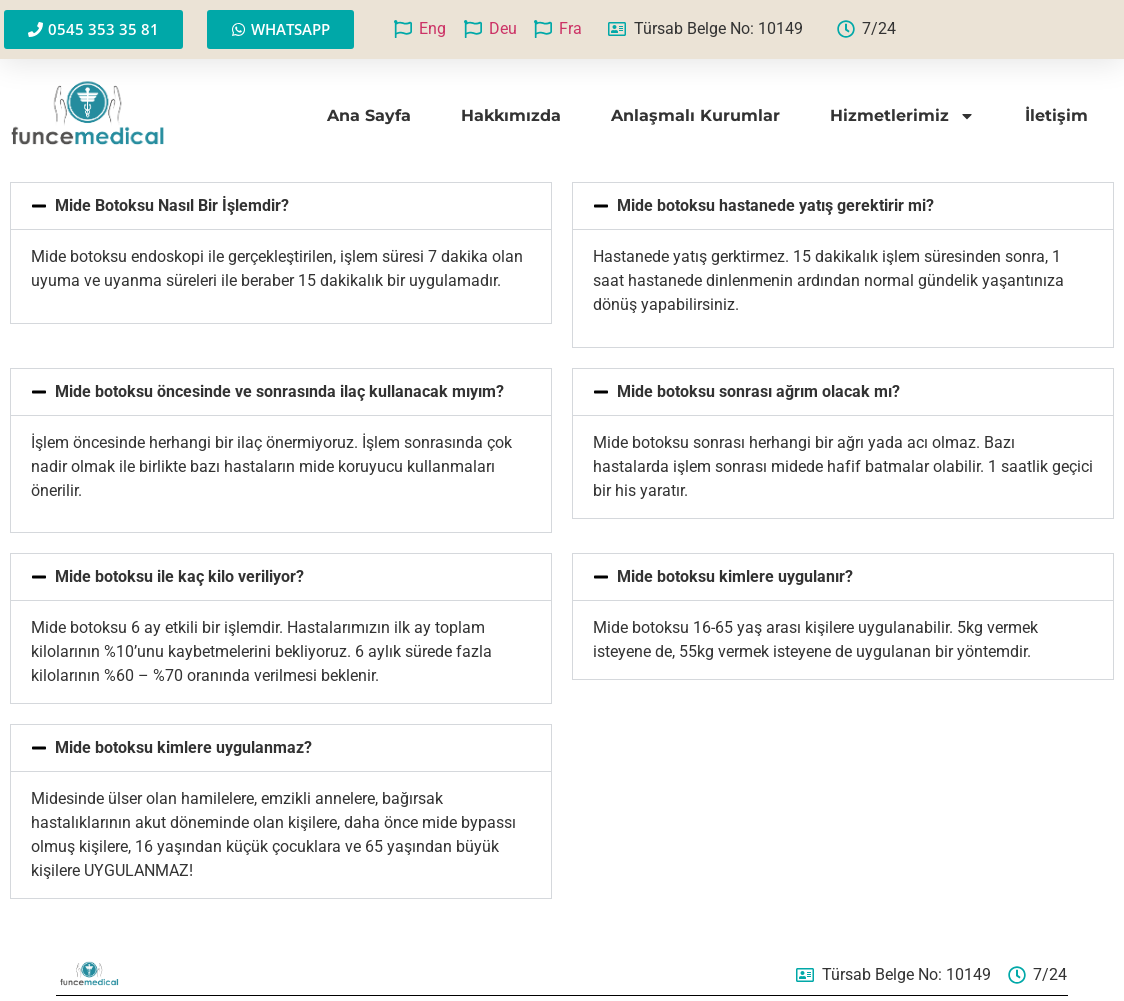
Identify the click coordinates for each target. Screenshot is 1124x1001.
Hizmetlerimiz (902, 116)
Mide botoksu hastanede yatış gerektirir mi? (775, 205)
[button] (281, 206)
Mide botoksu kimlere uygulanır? (735, 576)
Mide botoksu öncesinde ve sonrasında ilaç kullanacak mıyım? (279, 391)
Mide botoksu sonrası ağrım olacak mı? (758, 391)
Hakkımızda (511, 115)
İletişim (1056, 115)
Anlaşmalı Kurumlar (695, 115)
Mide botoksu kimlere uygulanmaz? (183, 747)
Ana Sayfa (369, 115)
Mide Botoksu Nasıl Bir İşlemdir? (172, 205)
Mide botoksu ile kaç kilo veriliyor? (179, 576)
